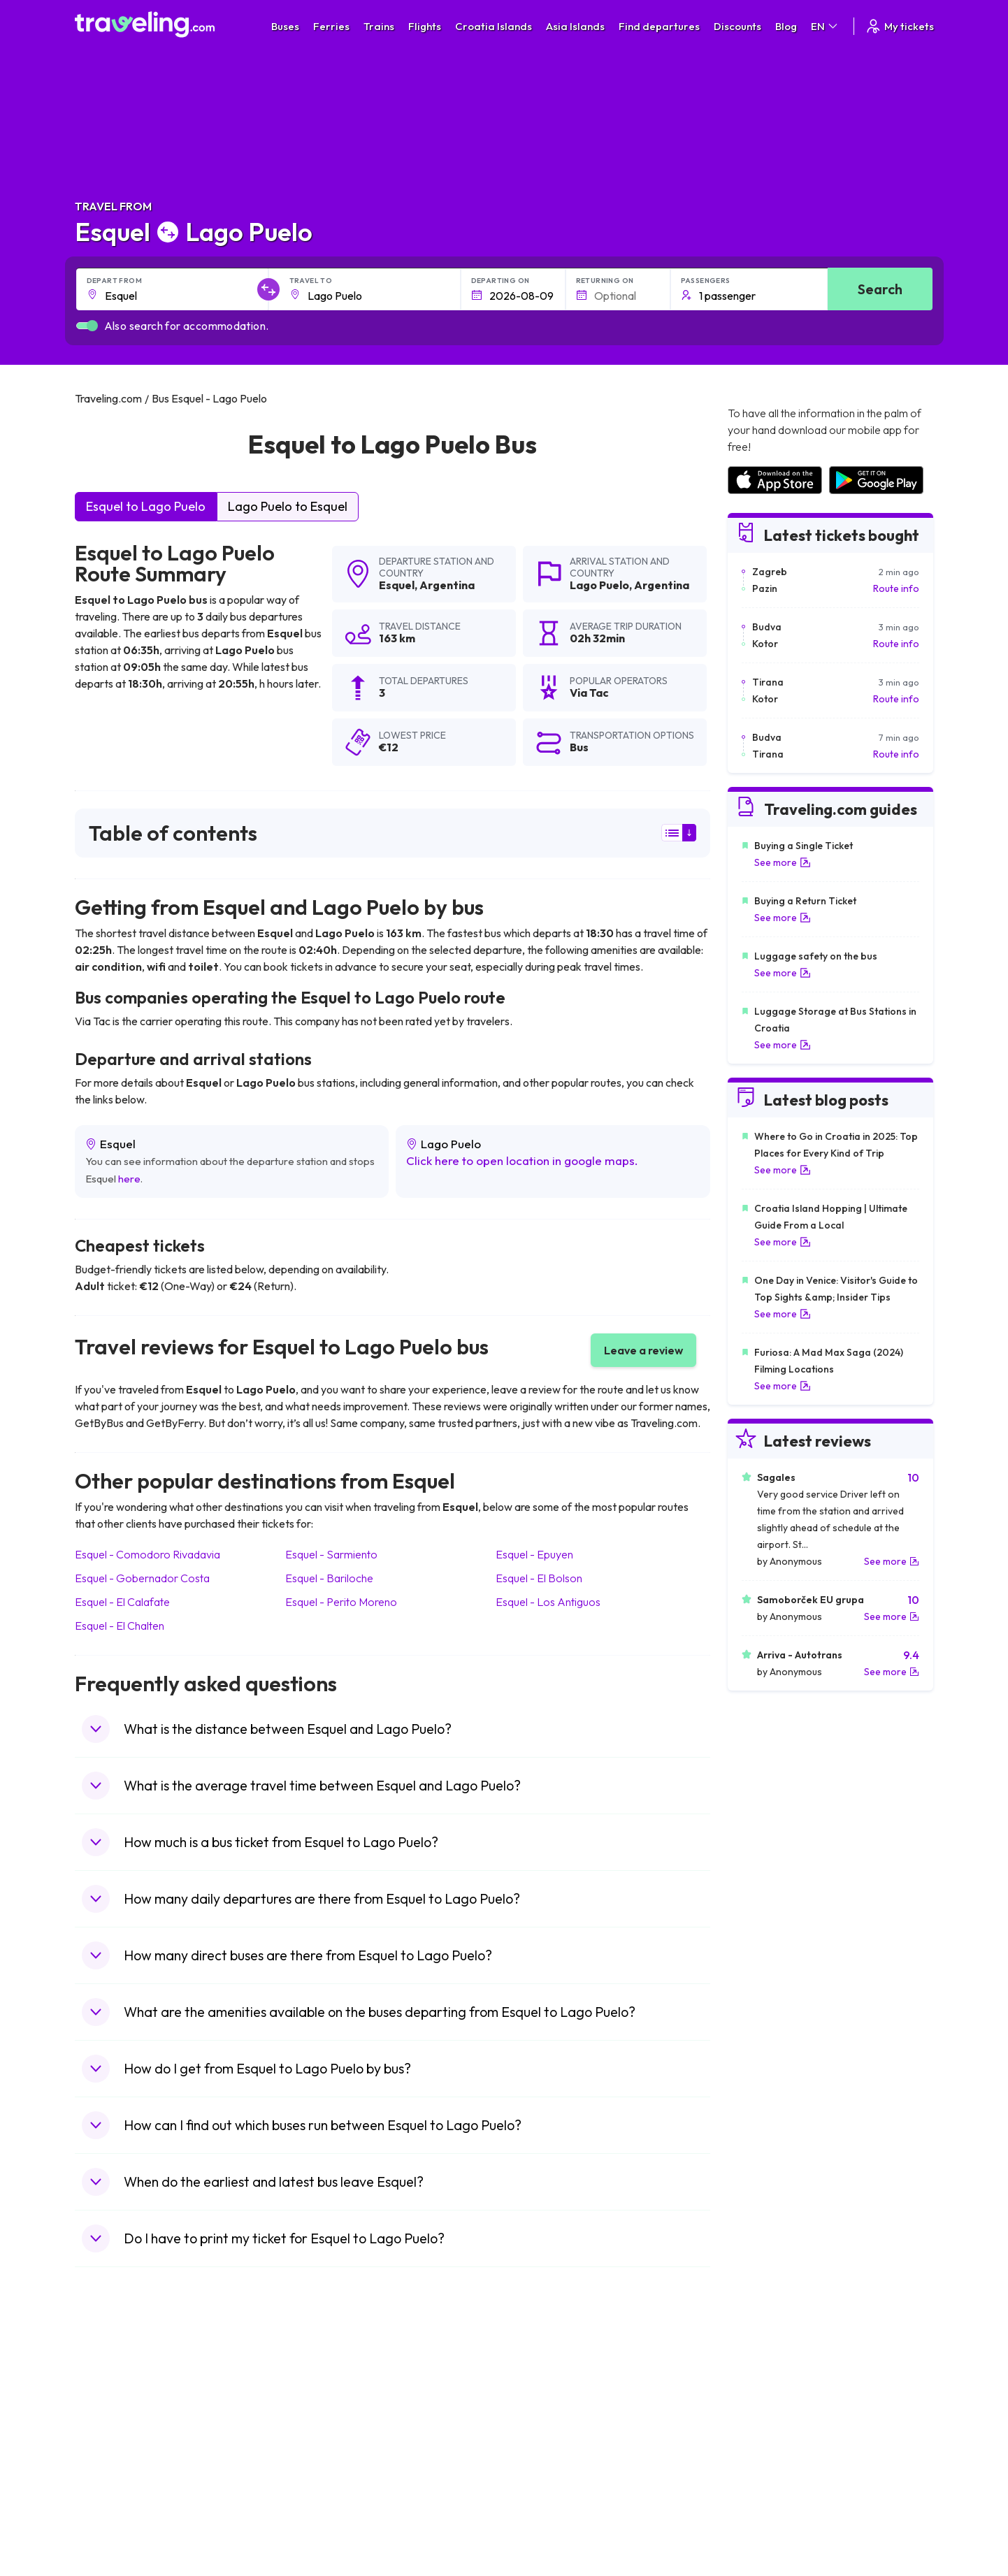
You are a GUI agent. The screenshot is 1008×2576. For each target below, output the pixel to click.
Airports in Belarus (767, 2428)
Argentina (447, 585)
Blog (786, 26)
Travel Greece (113, 2428)
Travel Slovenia (116, 2502)
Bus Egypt (318, 2472)
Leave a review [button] (643, 1350)
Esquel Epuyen (534, 1554)
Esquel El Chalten (119, 1626)
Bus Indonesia (327, 2531)
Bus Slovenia (324, 2428)
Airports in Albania (766, 2487)
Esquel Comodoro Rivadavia (147, 1554)
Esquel (397, 585)
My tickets (899, 26)
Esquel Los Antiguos (548, 1602)
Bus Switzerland (331, 2502)
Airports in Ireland (765, 2414)
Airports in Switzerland (776, 2443)
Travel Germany (117, 2443)
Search (880, 289)
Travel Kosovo (114, 2531)
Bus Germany (326, 2414)
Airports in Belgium (767, 2516)
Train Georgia (542, 2428)
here (129, 1178)
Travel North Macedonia (135, 2399)
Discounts (737, 26)
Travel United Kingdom (132, 2384)
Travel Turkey (112, 2458)
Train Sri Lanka (544, 2399)
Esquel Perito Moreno (341, 1602)
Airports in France (766, 2399)
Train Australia (543, 2443)
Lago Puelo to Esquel (287, 506)
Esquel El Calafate (122, 1602)
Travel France (112, 2472)
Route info (896, 588)
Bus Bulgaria (323, 2399)
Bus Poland (320, 2487)
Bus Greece (322, 2443)
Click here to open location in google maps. (522, 1160)
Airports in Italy (759, 2458)
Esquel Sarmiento (331, 1554)
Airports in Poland (765, 2502)
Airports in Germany (771, 2472)
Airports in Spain (762, 2384)
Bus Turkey (320, 2516)
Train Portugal (542, 2384)
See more (782, 862)
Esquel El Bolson (539, 1578)
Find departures (659, 26)
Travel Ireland (112, 2516)
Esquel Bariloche (329, 1578)
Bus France (321, 2458)
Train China (536, 2414)
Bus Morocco (325, 2384)
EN (825, 26)
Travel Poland (112, 2487)
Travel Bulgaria (115, 2414)
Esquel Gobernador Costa (142, 1578)
